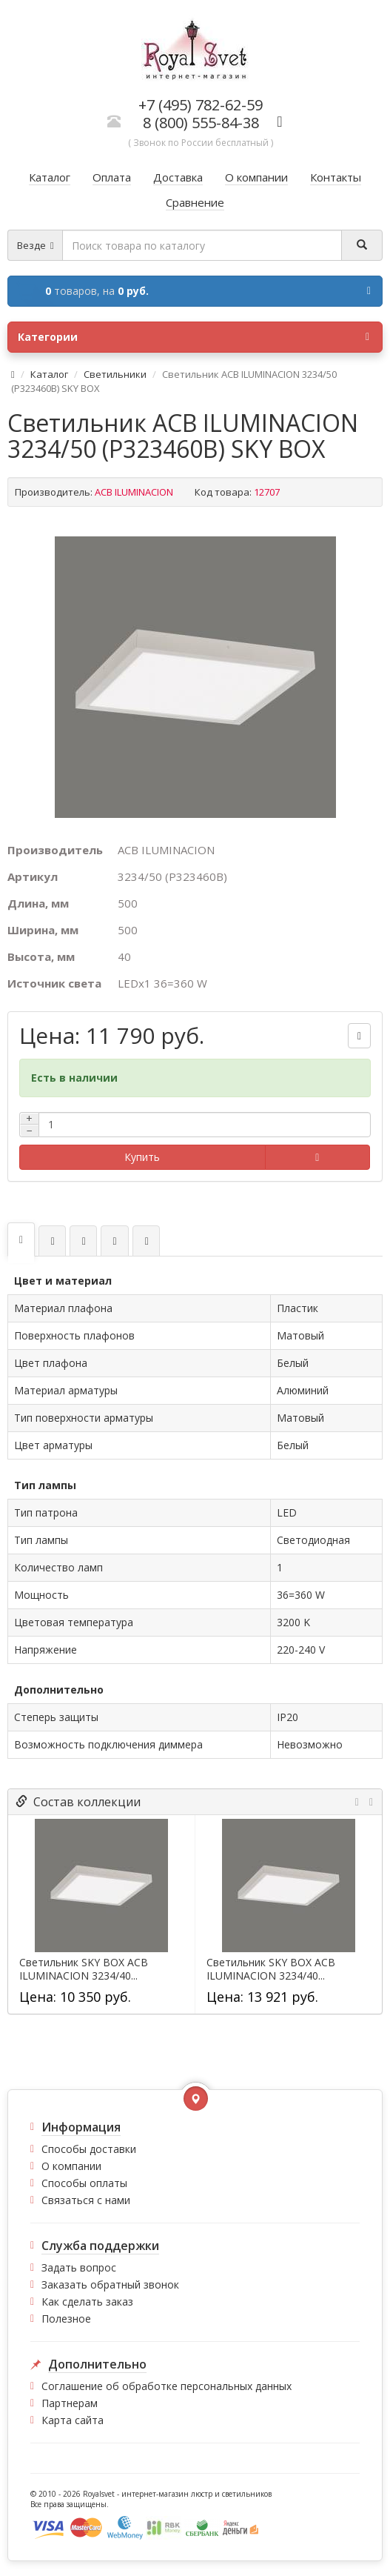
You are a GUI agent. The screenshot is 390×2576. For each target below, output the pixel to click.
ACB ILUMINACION (134, 492)
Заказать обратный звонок (110, 2284)
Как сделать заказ (87, 2301)
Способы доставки (88, 2149)
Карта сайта (72, 2420)
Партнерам (69, 2403)
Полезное (66, 2319)
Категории (193, 337)
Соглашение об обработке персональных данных (166, 2386)
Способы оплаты (84, 2183)
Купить (142, 1157)
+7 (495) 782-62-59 (200, 105)
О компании (71, 2166)
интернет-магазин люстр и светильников (196, 2494)
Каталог (49, 374)
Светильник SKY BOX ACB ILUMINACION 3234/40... (83, 1969)
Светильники (115, 374)
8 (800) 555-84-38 (201, 123)
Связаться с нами (85, 2200)
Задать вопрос (78, 2267)
